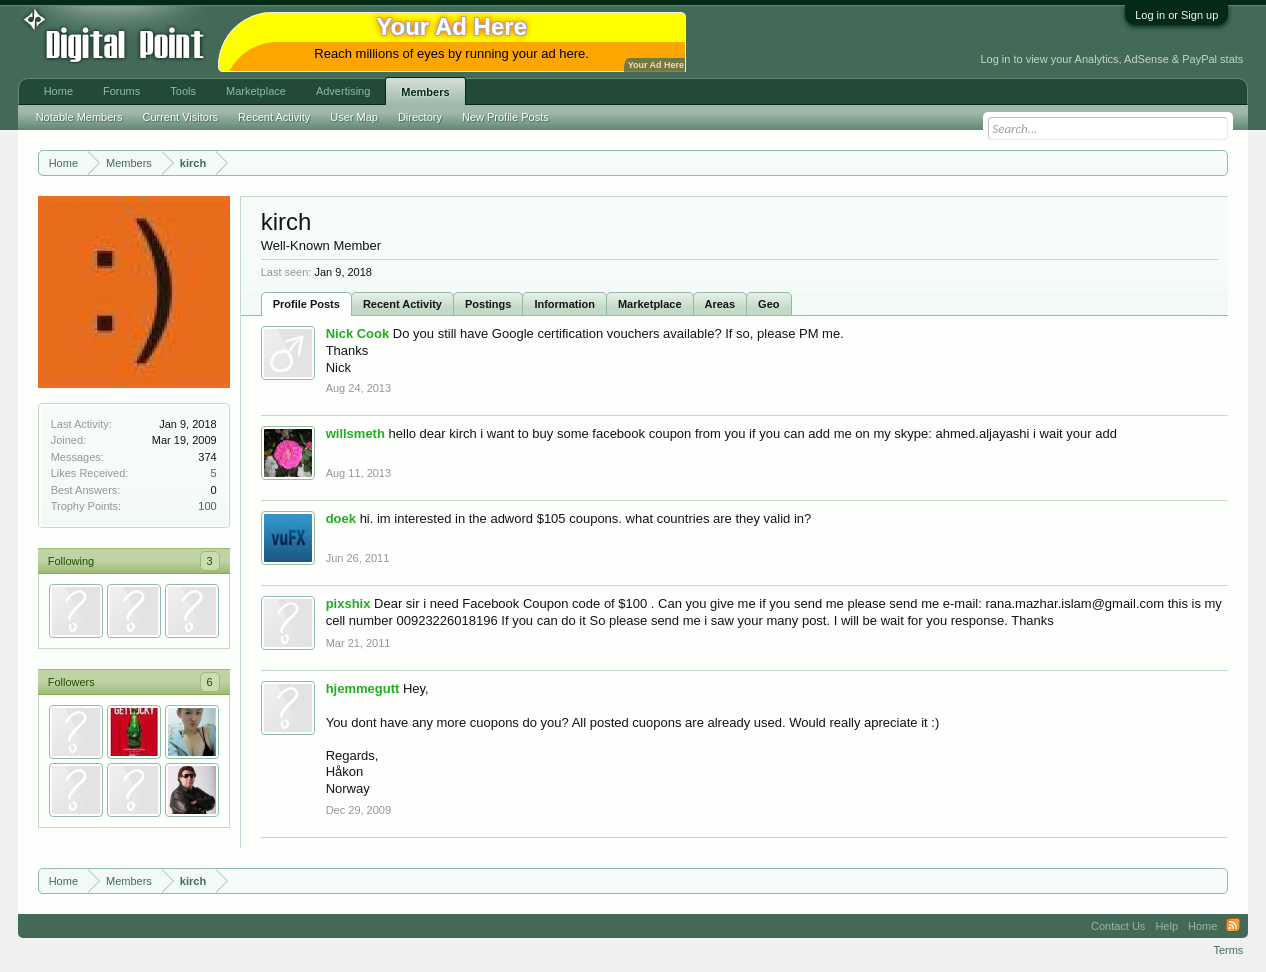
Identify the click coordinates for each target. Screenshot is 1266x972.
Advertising (343, 91)
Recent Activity (402, 304)
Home (58, 91)
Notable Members (79, 117)
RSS (1233, 926)
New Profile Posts (505, 117)
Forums (121, 91)
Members (425, 92)
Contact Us (1118, 926)
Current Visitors (180, 117)
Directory (420, 117)
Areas (720, 304)
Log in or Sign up (1176, 15)
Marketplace (650, 304)
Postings (488, 304)
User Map (354, 117)
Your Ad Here (656, 65)
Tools (183, 91)
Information (564, 304)
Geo (768, 304)
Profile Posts (306, 304)
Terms (1228, 950)
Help (1166, 926)
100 (207, 506)
